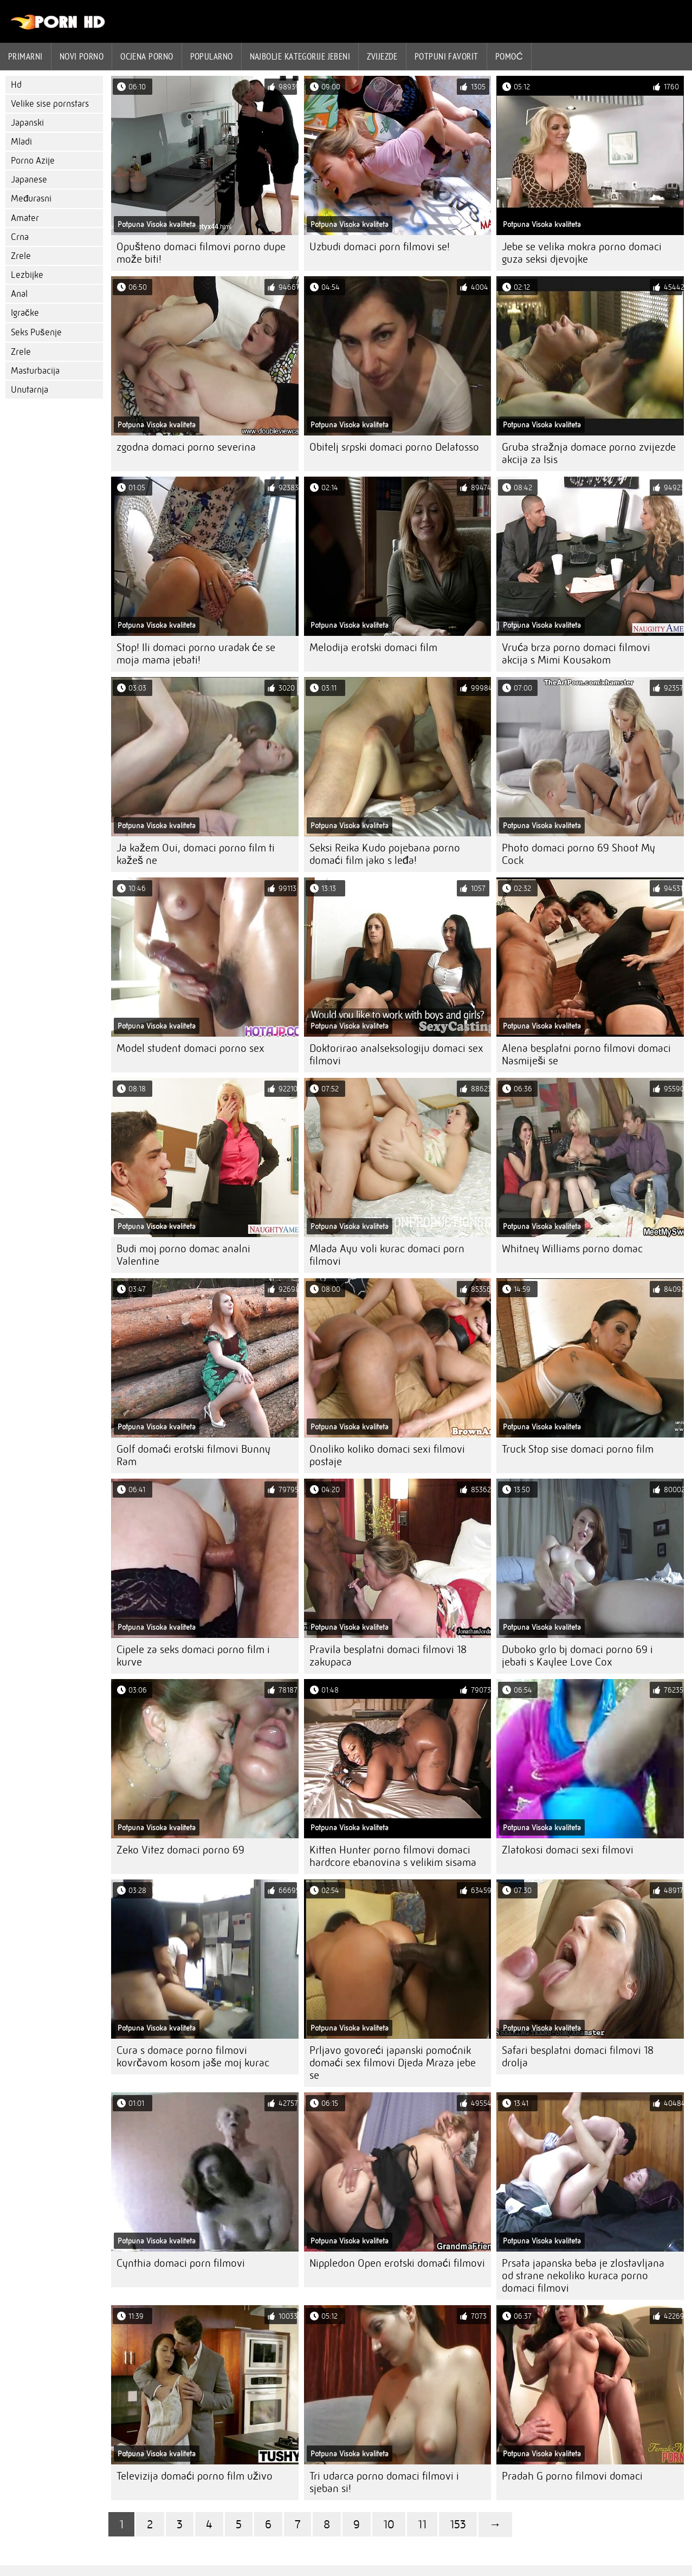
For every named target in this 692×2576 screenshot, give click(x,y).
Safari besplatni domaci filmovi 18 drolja (578, 2056)
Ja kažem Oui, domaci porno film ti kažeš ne (196, 854)
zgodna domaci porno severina (186, 447)
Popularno (211, 56)
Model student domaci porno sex (190, 1048)
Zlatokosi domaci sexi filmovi (567, 1850)
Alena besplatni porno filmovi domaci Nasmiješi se (586, 1054)
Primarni (25, 56)
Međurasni (31, 198)
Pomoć (509, 56)
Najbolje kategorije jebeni (300, 56)
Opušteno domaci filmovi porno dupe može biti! (201, 252)
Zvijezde (382, 56)
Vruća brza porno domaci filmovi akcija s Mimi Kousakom (576, 653)
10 (388, 2524)
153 (458, 2524)
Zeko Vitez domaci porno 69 (180, 1850)
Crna (20, 237)
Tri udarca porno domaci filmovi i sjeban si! (384, 2482)
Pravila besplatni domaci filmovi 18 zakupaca (388, 1655)
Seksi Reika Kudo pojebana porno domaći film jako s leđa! (384, 854)
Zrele (21, 256)
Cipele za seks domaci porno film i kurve (193, 1655)
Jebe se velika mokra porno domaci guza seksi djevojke (582, 252)
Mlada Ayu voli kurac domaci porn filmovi (386, 1255)
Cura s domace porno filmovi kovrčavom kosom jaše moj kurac (193, 2056)
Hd (16, 85)
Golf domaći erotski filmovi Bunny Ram (193, 1455)
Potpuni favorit (446, 56)
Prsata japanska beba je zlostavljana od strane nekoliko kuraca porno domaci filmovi (583, 2275)
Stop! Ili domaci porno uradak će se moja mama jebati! (196, 653)
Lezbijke (27, 275)
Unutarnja (29, 390)
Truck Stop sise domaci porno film (578, 1449)
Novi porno (82, 56)
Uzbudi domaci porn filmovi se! (379, 246)
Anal (19, 294)
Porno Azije (33, 160)
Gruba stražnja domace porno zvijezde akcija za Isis (589, 453)
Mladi (21, 141)
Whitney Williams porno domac (572, 1249)
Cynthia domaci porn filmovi (181, 2263)
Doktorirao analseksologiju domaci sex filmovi (396, 1054)
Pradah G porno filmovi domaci (572, 2476)
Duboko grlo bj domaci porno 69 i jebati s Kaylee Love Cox (577, 1655)
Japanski (27, 123)
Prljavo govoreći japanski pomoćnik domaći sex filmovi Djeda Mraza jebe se (392, 2062)
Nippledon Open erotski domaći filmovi (397, 2263)
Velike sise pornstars (50, 104)
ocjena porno (146, 56)
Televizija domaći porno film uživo (195, 2476)
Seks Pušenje (36, 332)
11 (422, 2524)
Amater (25, 218)
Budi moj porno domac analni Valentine (183, 1255)
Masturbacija (35, 371)
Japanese (29, 179)
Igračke (25, 313)
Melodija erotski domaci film (373, 647)
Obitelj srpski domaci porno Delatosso (394, 447)
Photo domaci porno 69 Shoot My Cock (578, 854)
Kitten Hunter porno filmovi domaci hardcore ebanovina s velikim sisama (392, 1856)
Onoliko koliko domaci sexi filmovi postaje (387, 1455)
